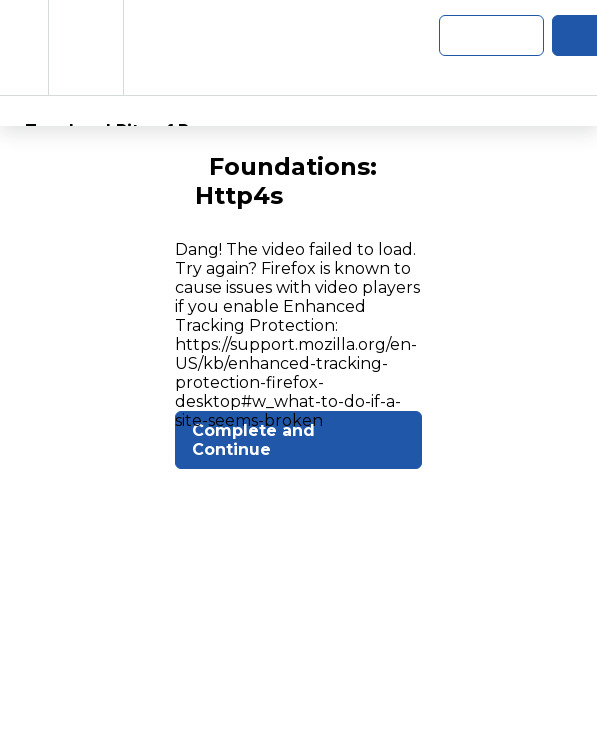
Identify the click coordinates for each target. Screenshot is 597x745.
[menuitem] (85, 47)
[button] (24, 47)
